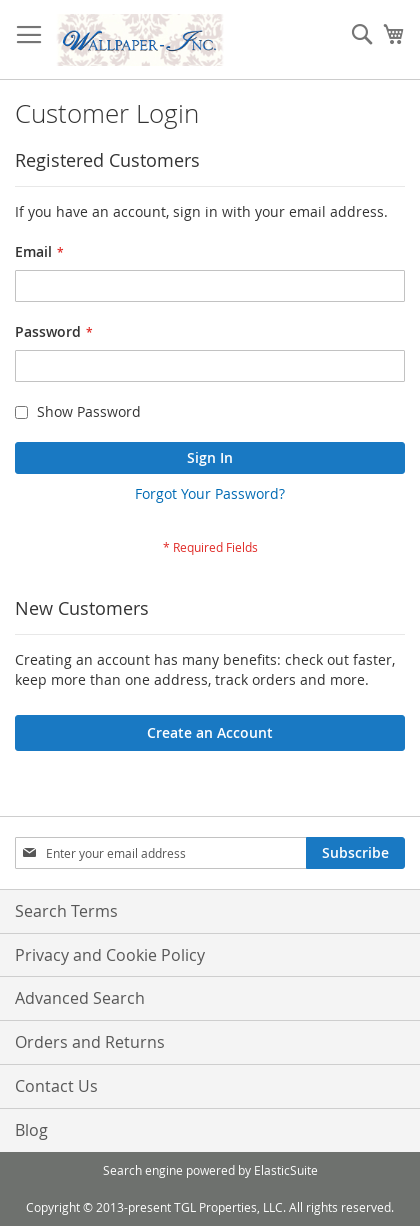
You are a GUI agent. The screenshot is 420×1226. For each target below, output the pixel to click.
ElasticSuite (286, 1170)
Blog (31, 1130)
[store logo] (140, 40)
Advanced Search (80, 998)
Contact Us (56, 1086)
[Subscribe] (355, 853)
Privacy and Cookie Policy (110, 955)
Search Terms (66, 911)
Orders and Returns (90, 1042)
